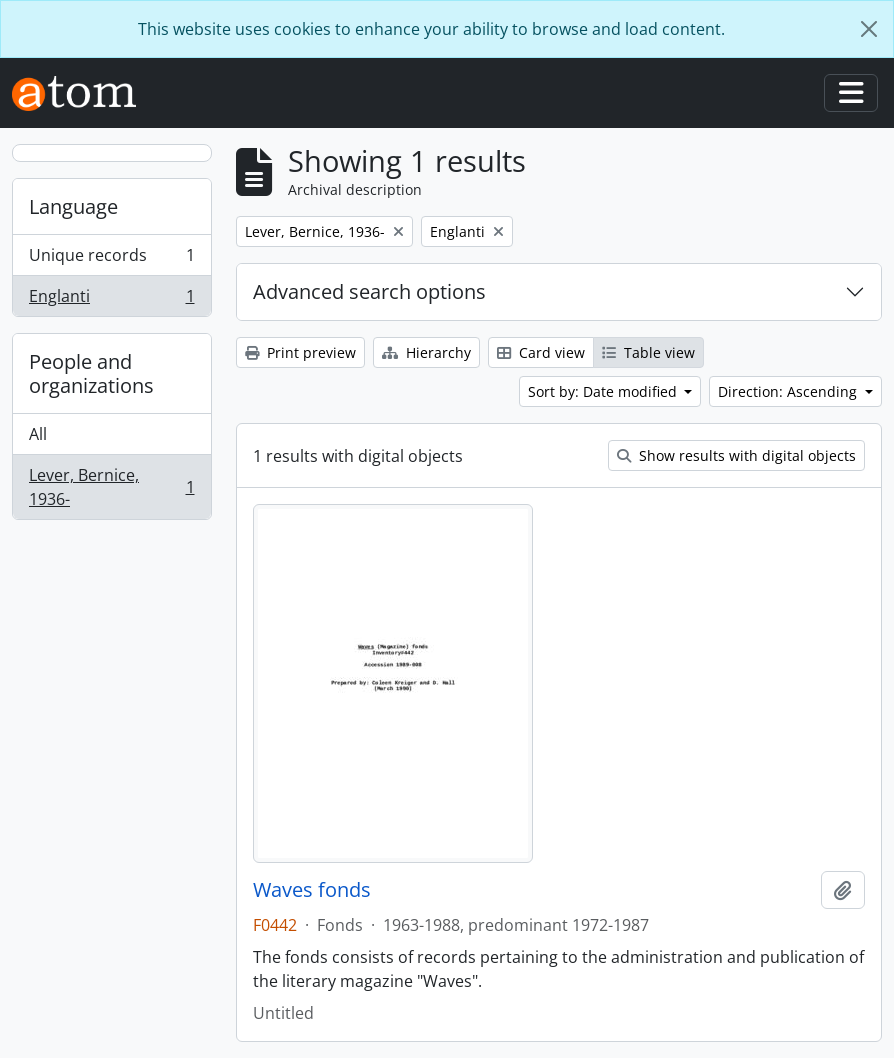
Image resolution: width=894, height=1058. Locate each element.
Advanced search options (369, 291)
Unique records (111, 259)
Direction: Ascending (789, 391)
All (38, 434)
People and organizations (91, 373)
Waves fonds (312, 890)
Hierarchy (426, 352)
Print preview (300, 352)
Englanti (111, 300)
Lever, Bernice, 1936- (111, 487)
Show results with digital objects (736, 455)
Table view (648, 352)
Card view (541, 352)
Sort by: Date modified (604, 391)
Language (73, 206)
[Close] (869, 29)
